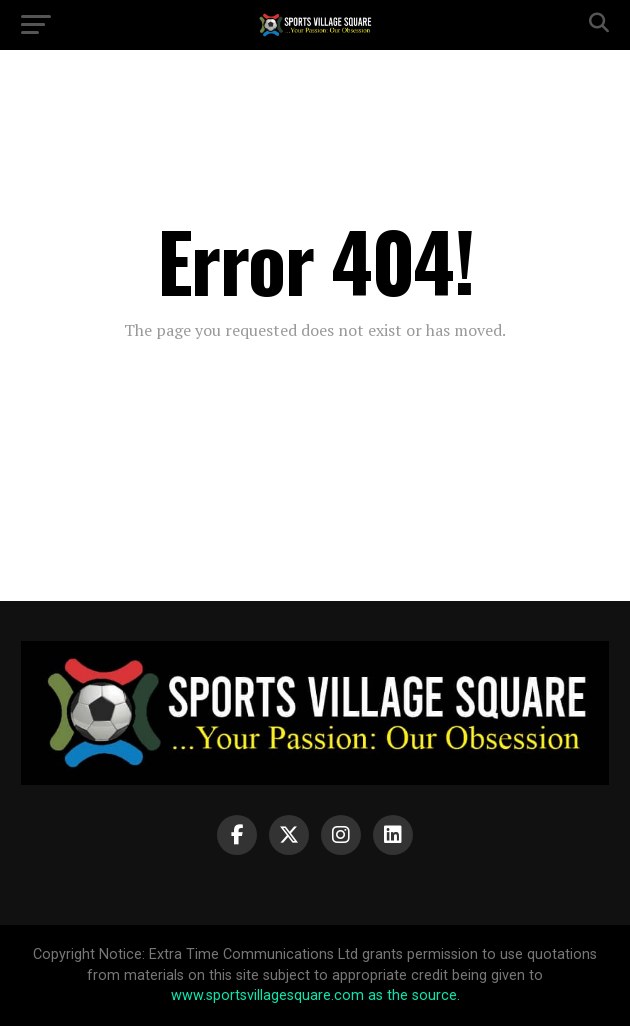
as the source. (412, 995)
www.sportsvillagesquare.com (267, 995)
